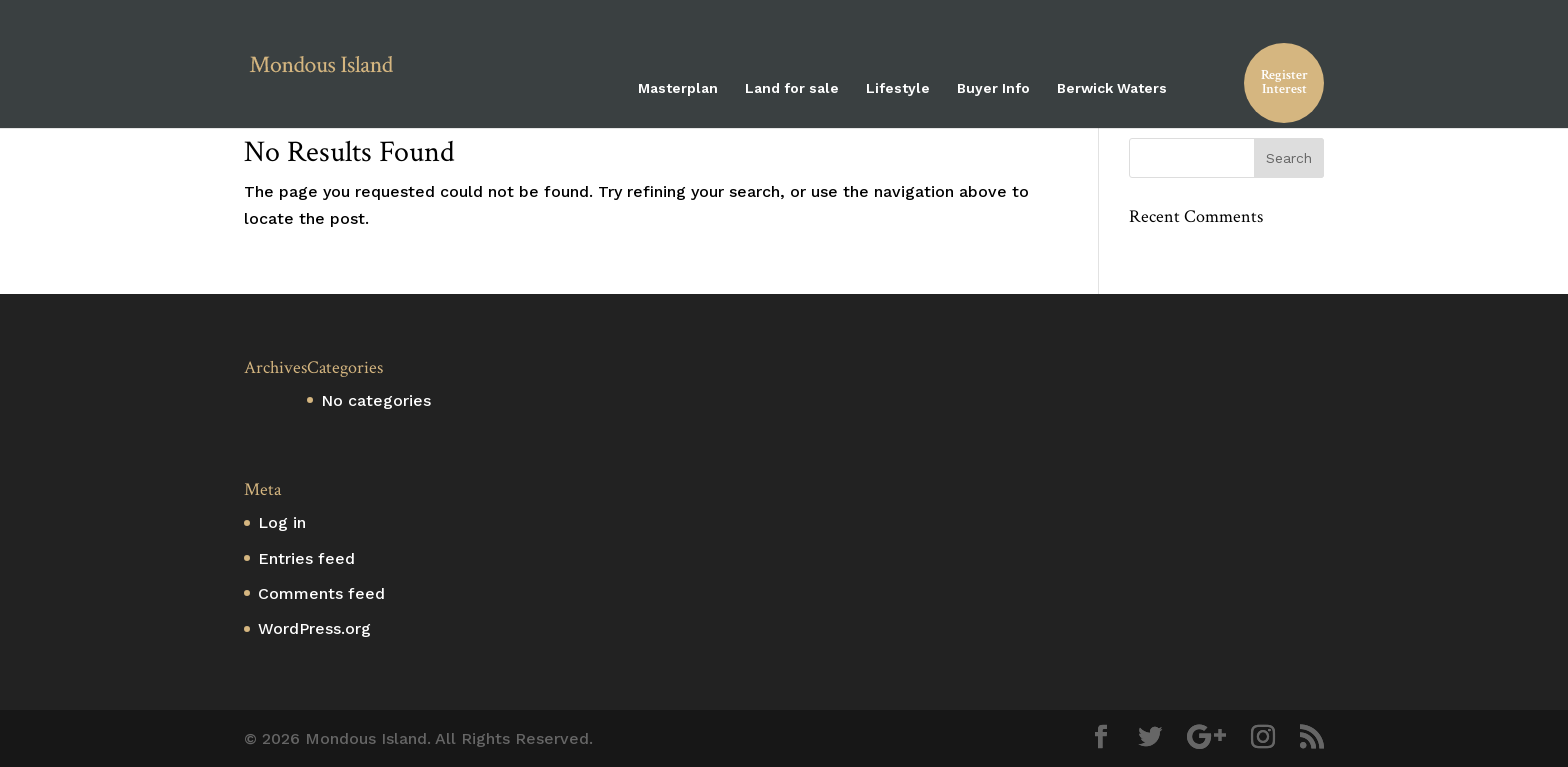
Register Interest (1284, 82)
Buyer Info (993, 88)
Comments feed (321, 593)
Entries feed (306, 558)
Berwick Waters (1112, 88)
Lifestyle (898, 88)
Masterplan (678, 88)
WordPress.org (314, 628)
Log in (282, 522)
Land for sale (792, 88)
